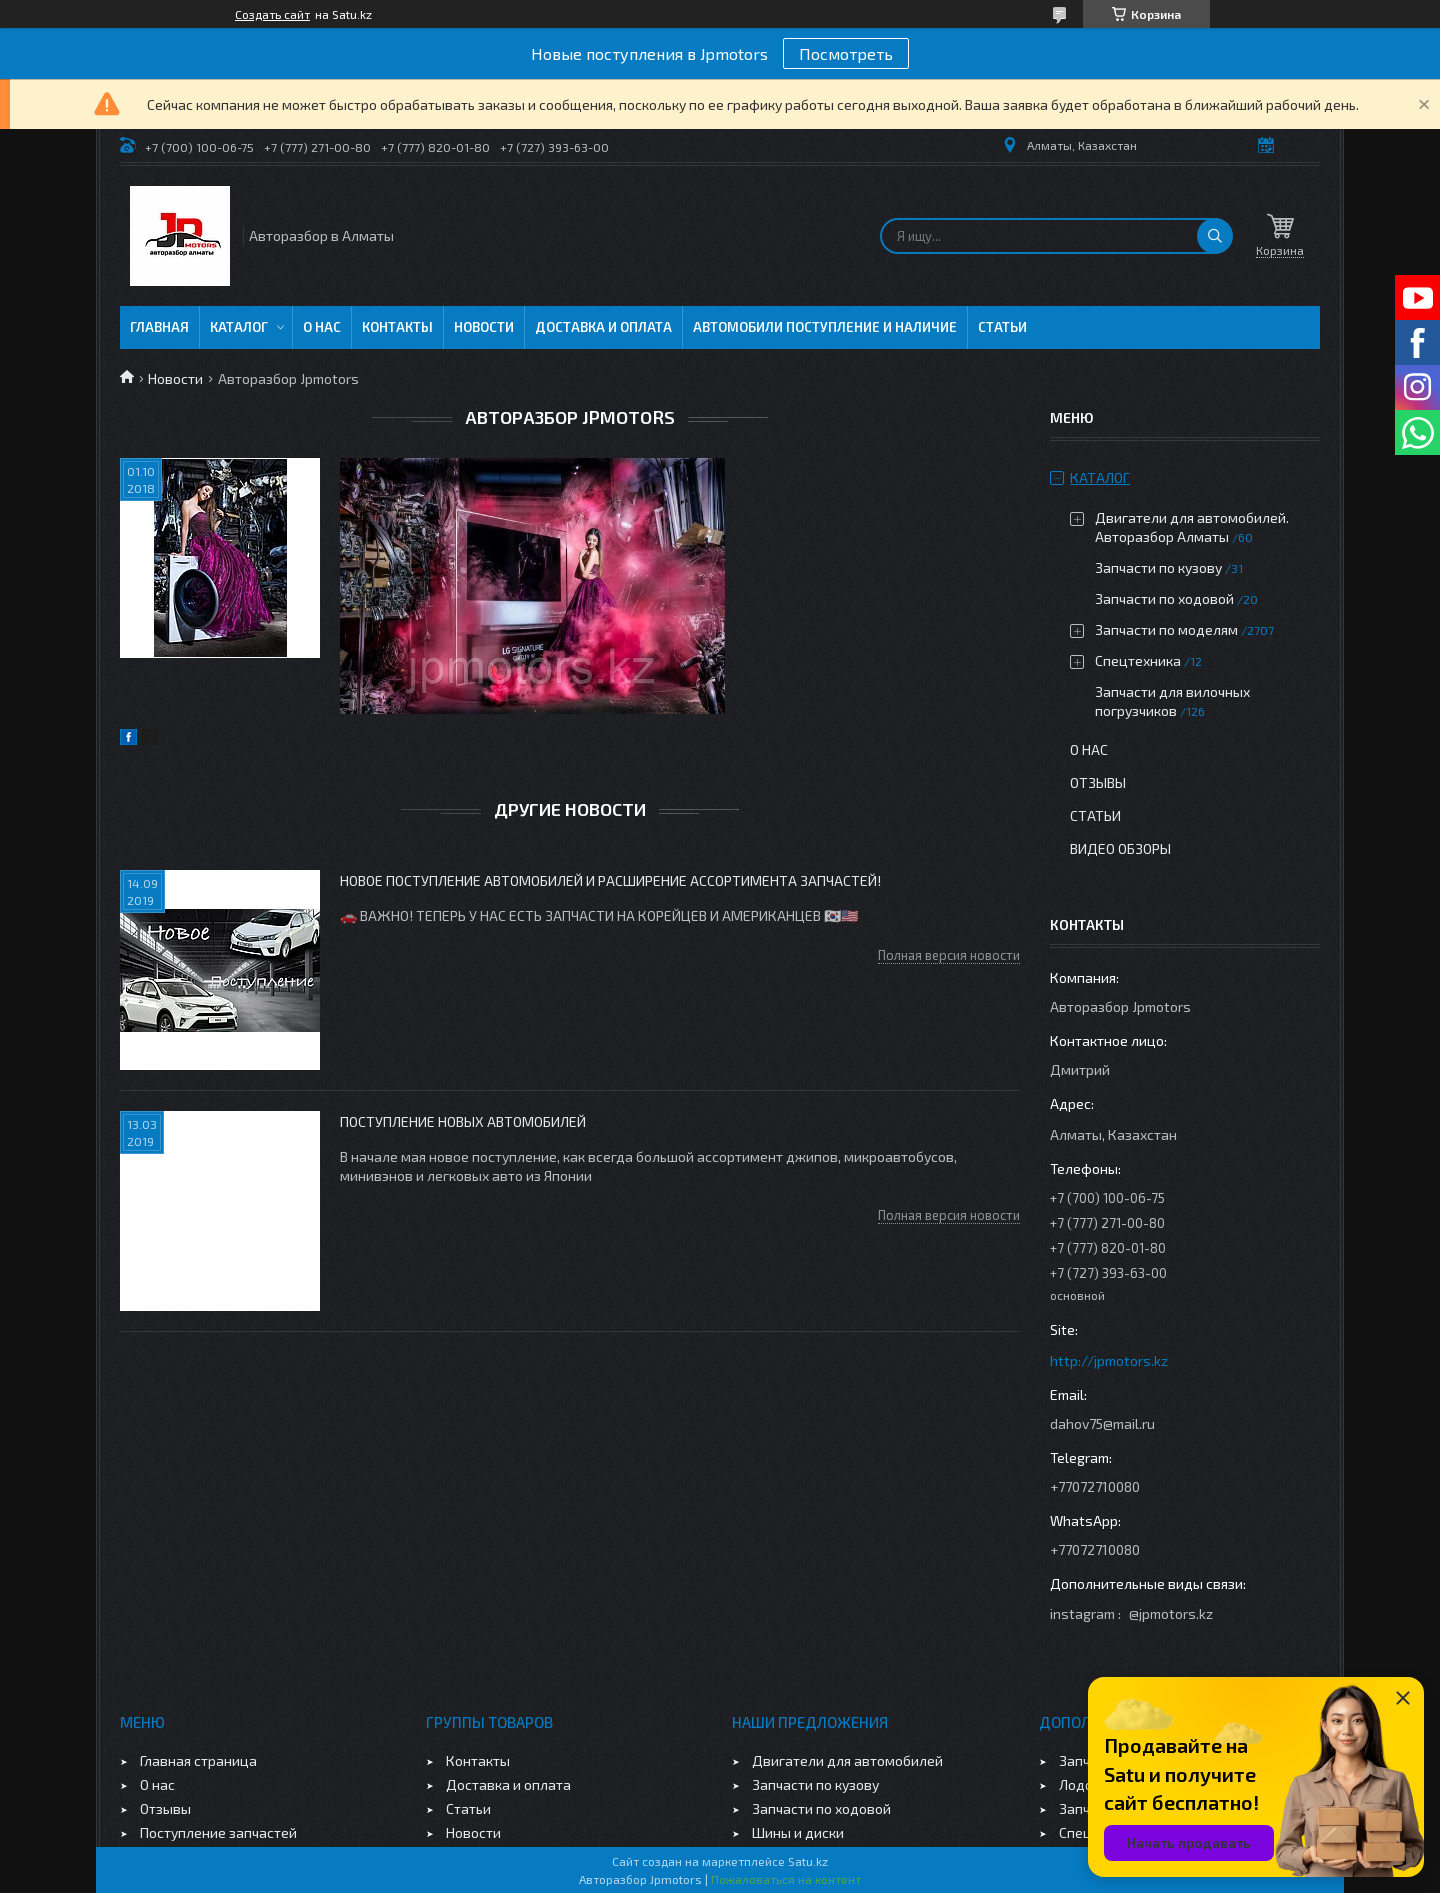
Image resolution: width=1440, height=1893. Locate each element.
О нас (322, 327)
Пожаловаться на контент (786, 1879)
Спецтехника (1138, 660)
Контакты (397, 327)
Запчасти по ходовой (1164, 598)
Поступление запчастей (218, 1832)
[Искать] (1215, 236)
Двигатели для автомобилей (847, 1760)
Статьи (1002, 327)
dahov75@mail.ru (1102, 1423)
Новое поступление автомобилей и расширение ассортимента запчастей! (610, 880)
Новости (484, 327)
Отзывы (1098, 782)
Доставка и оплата (603, 327)
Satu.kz (808, 1861)
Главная (159, 327)
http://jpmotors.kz (1109, 1360)
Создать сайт (272, 14)
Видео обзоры (1120, 848)
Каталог (239, 327)
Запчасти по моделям (1166, 629)
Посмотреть (846, 53)
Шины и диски (798, 1832)
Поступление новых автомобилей (463, 1121)
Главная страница (198, 1760)
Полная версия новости (949, 955)
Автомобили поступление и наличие (825, 327)
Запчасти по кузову (1158, 567)
